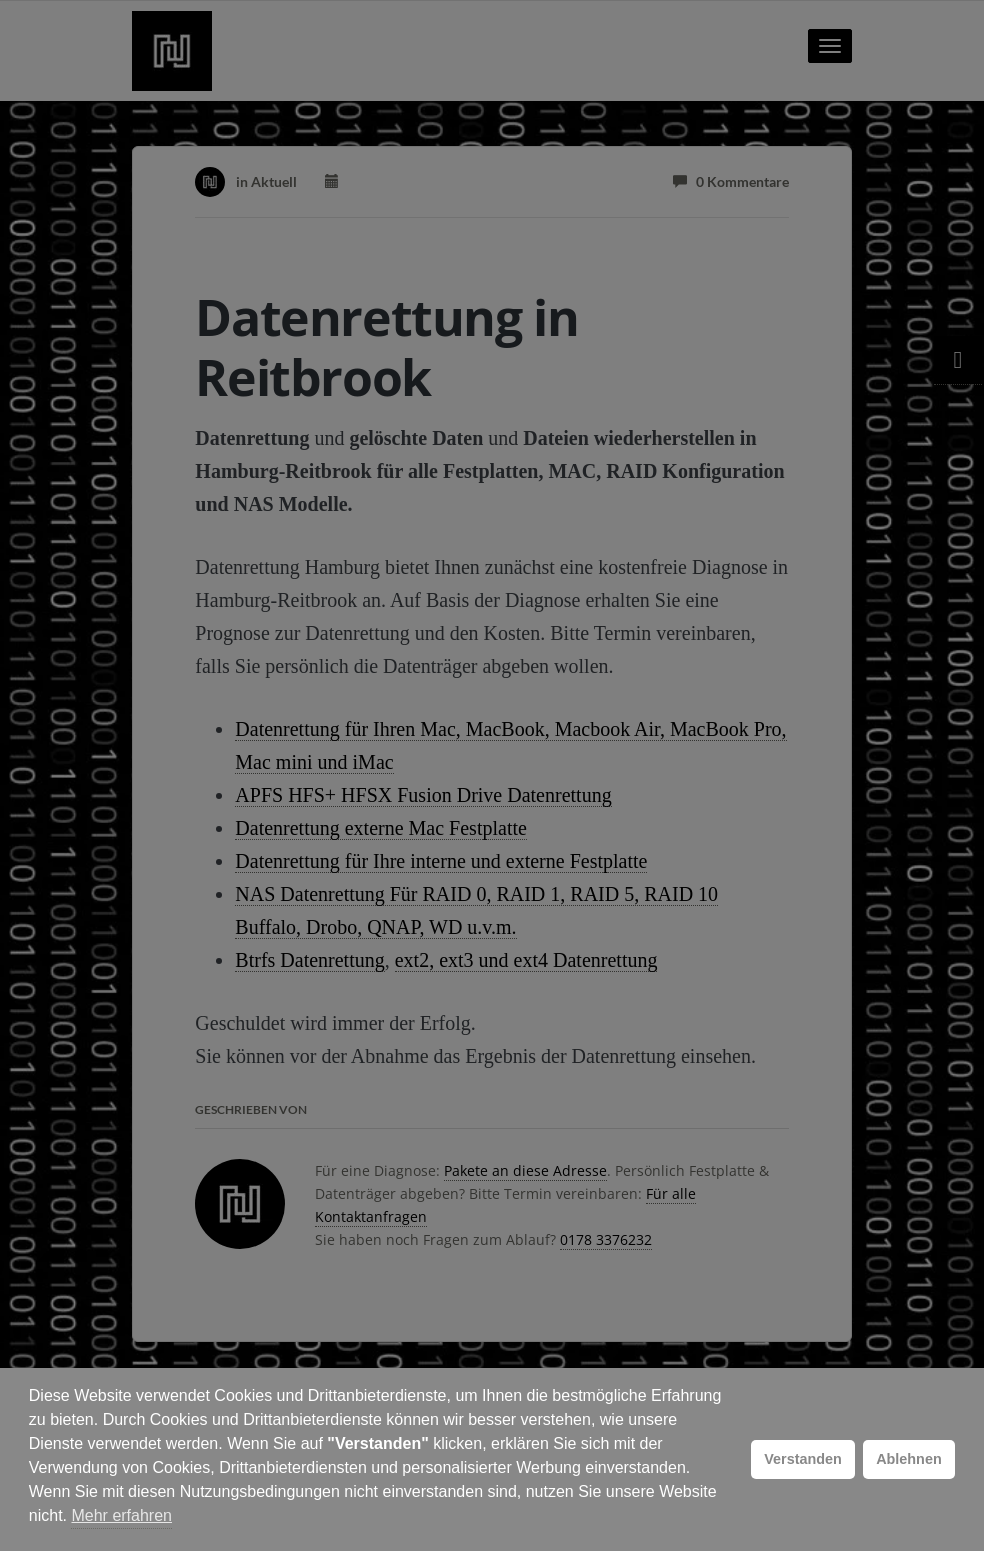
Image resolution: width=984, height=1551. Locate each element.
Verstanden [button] (803, 1459)
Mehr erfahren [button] (121, 1515)
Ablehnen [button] (909, 1459)
